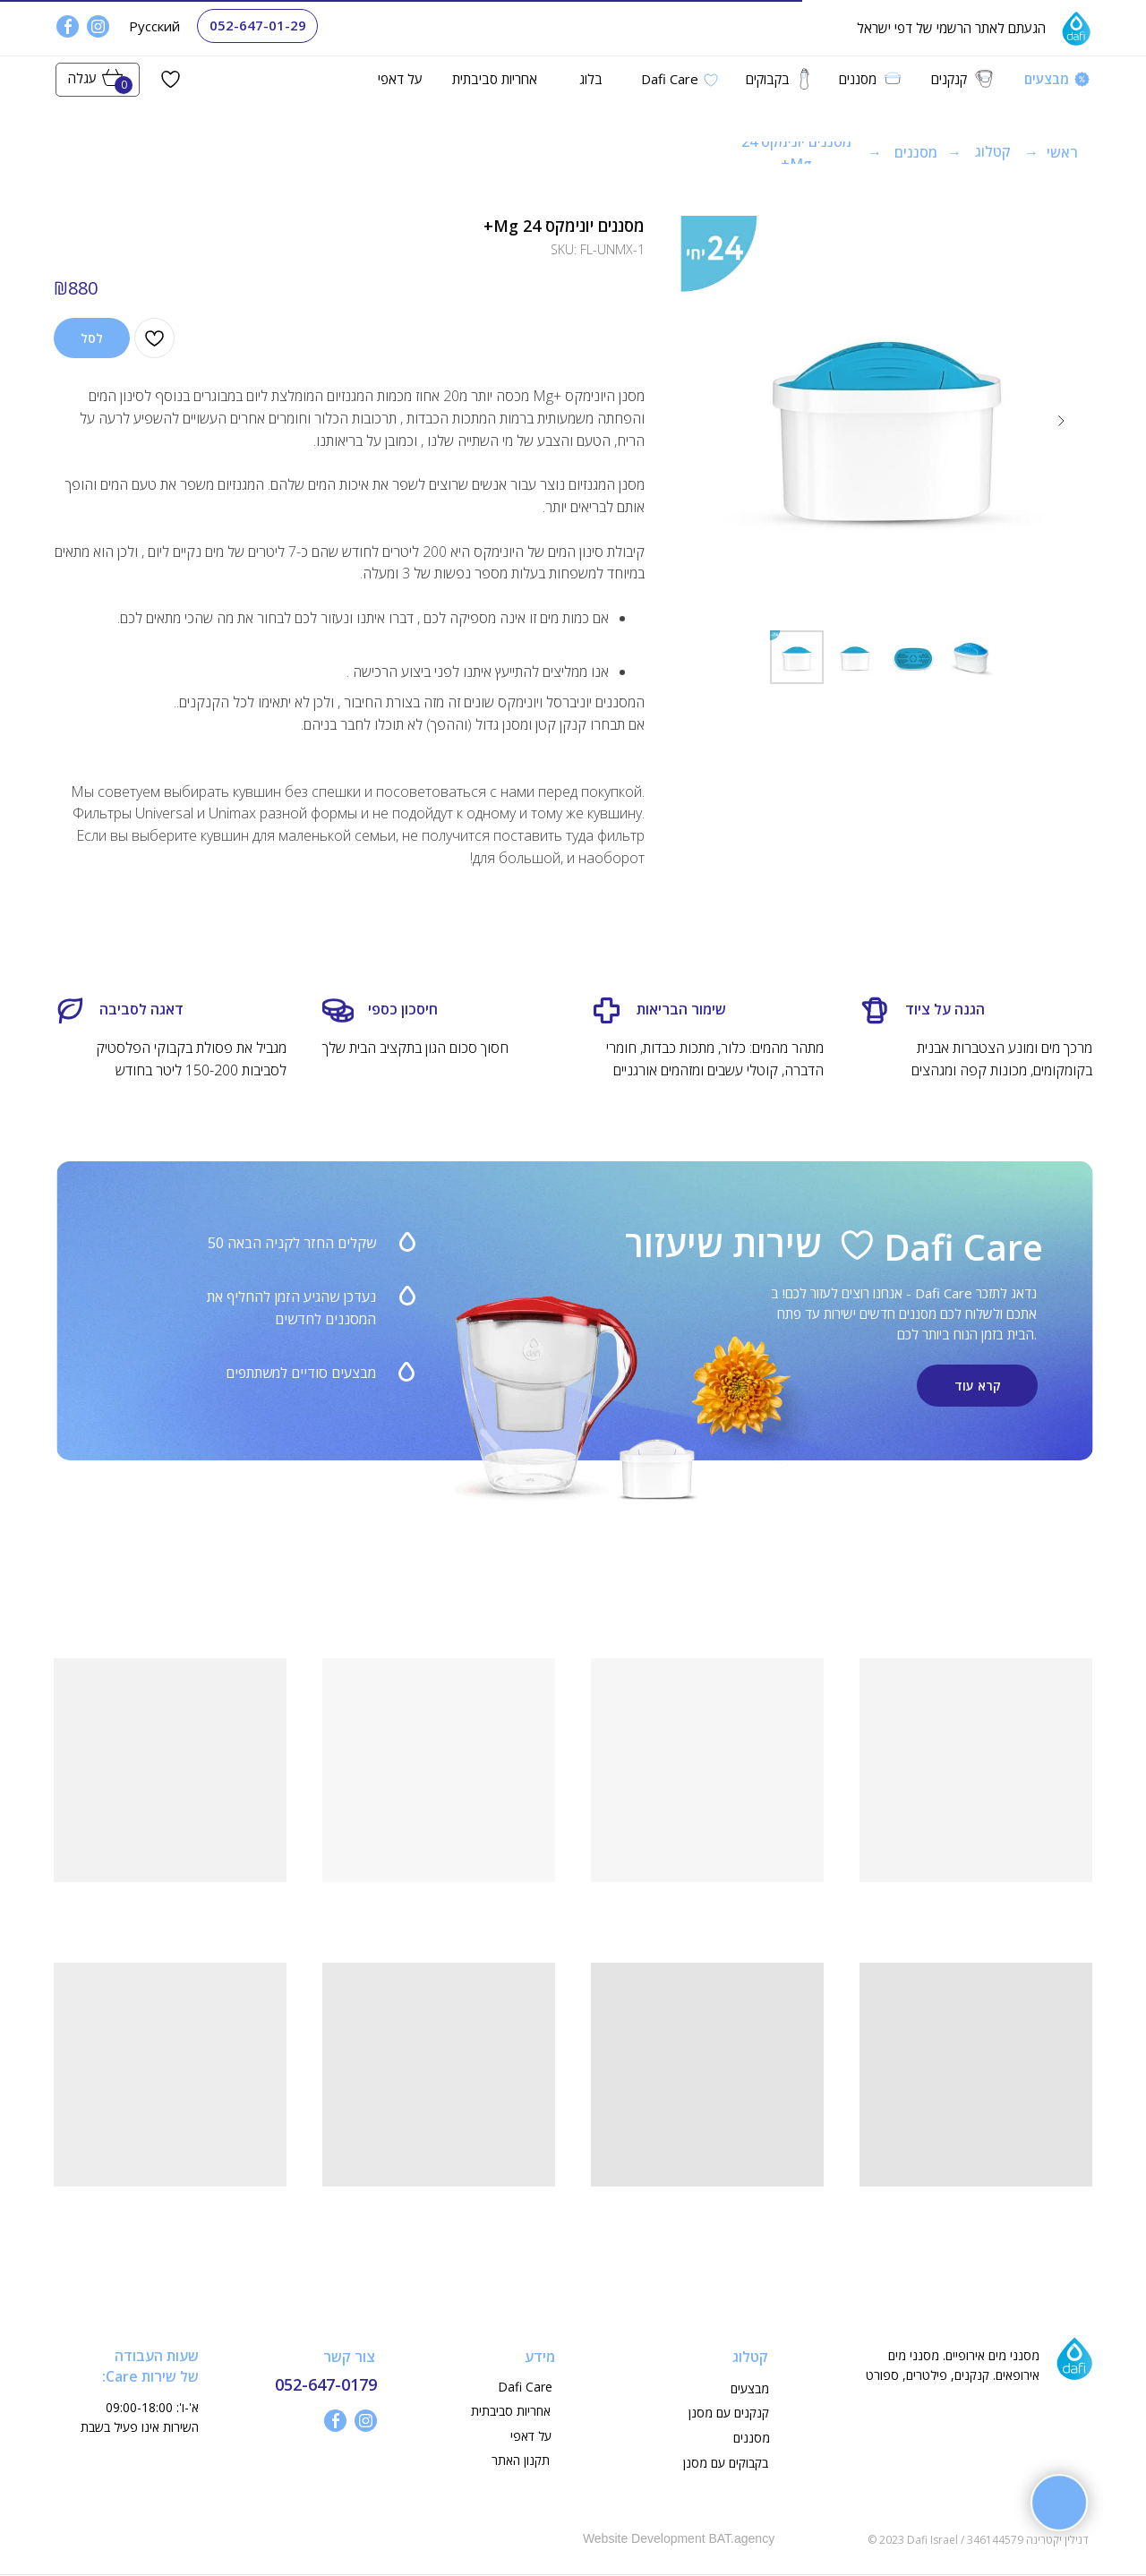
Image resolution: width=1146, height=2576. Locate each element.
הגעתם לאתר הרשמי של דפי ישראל (951, 28)
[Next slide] (1061, 420)
